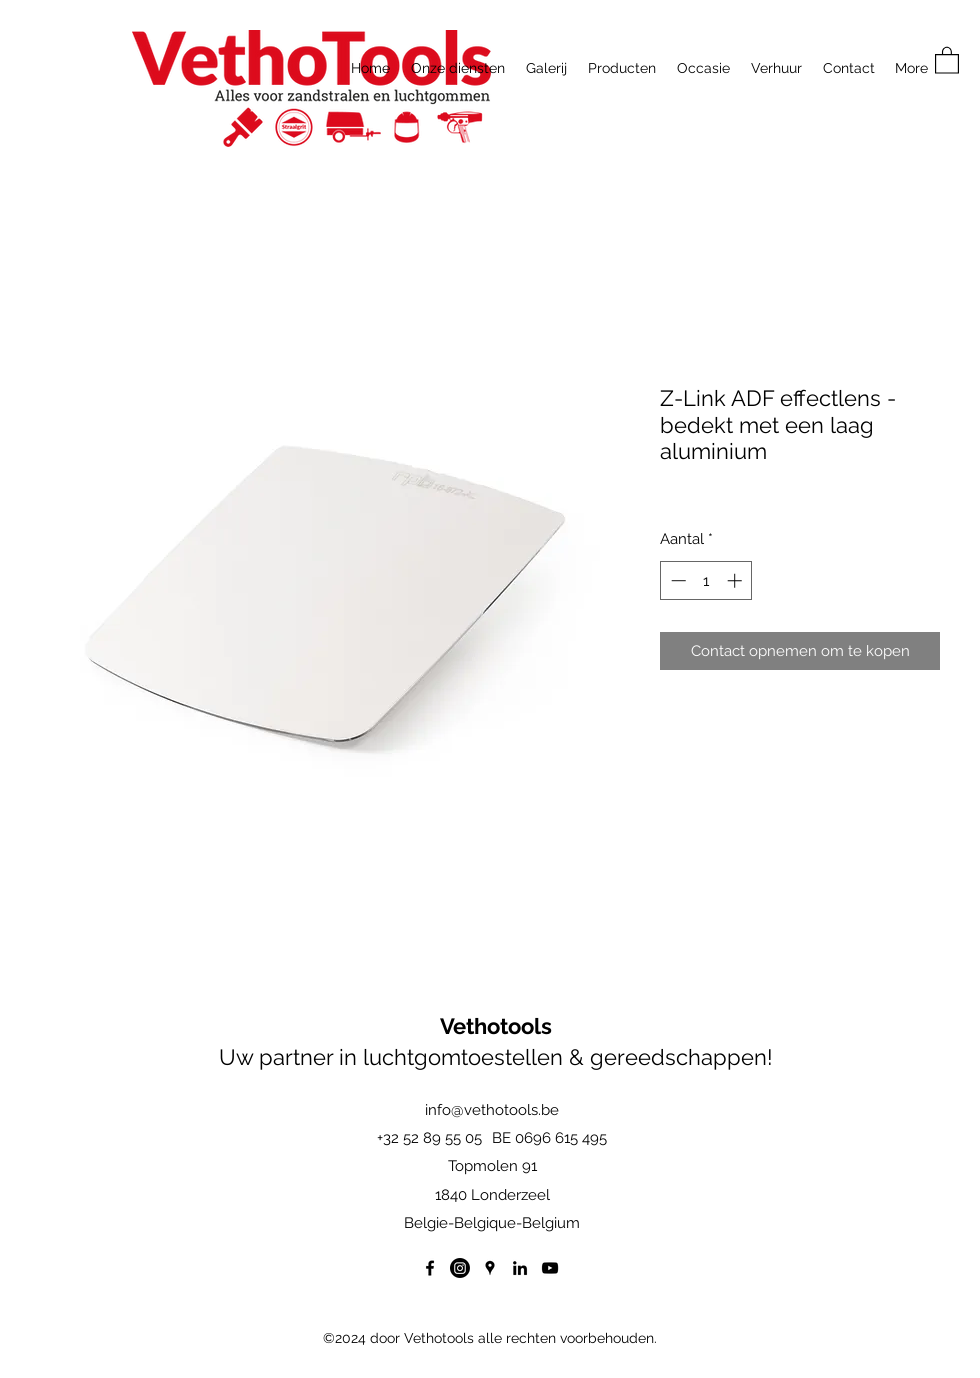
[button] (947, 59)
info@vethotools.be (492, 1110)
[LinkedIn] (520, 1268)
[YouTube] (550, 1268)
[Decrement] (676, 580)
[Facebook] (430, 1268)
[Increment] (736, 580)
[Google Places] (490, 1268)
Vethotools (496, 1026)
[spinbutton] (706, 580)
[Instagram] (460, 1268)
